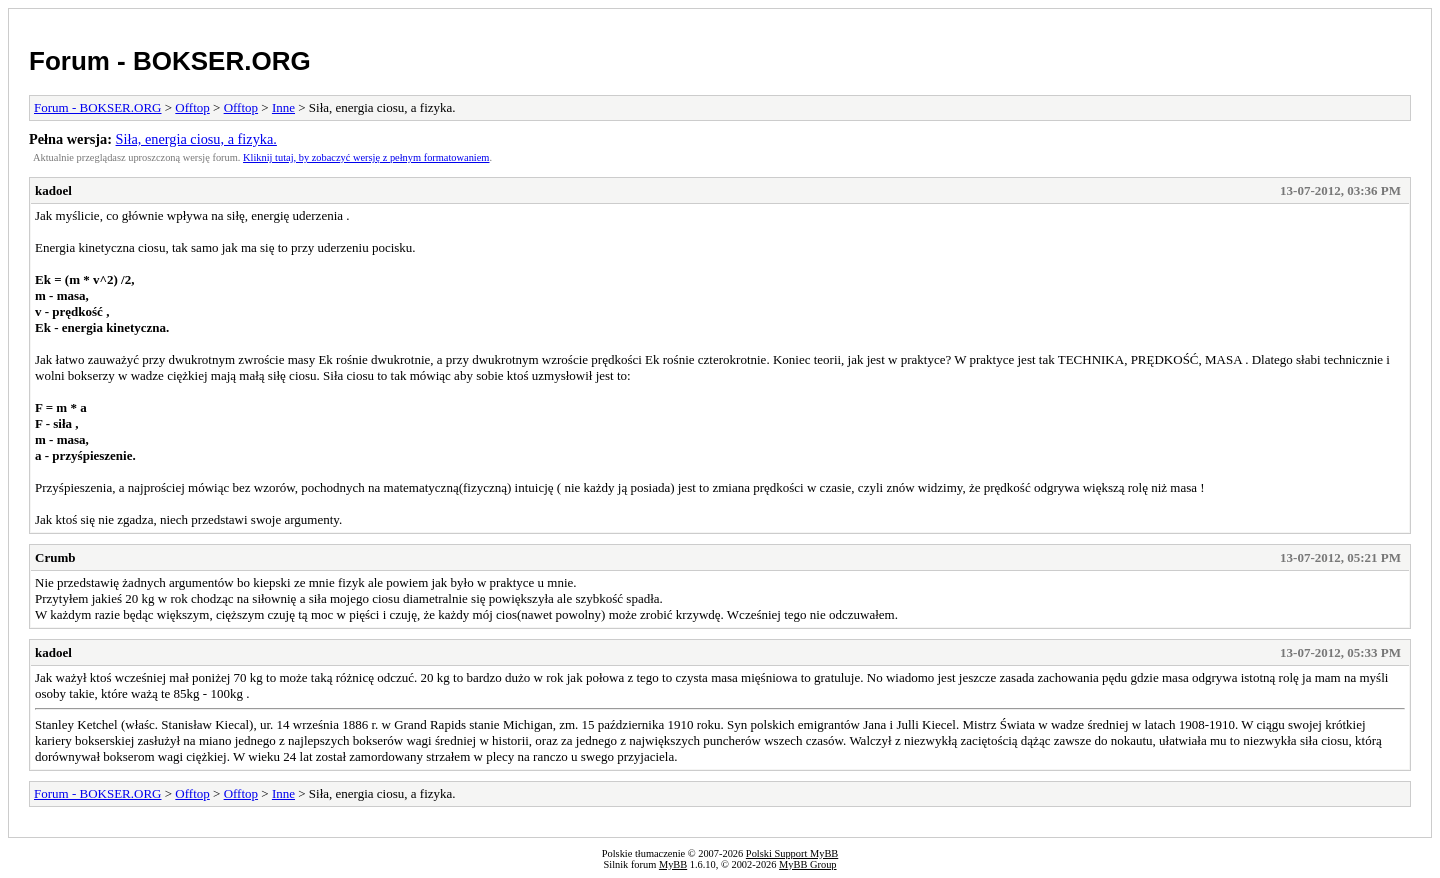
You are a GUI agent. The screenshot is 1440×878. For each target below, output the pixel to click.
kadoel (53, 190)
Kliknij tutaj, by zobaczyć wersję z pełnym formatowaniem (366, 157)
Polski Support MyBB (792, 853)
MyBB (673, 864)
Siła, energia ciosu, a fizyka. (196, 139)
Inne (283, 107)
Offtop (192, 107)
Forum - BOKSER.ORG (170, 61)
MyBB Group (807, 864)
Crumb (55, 557)
